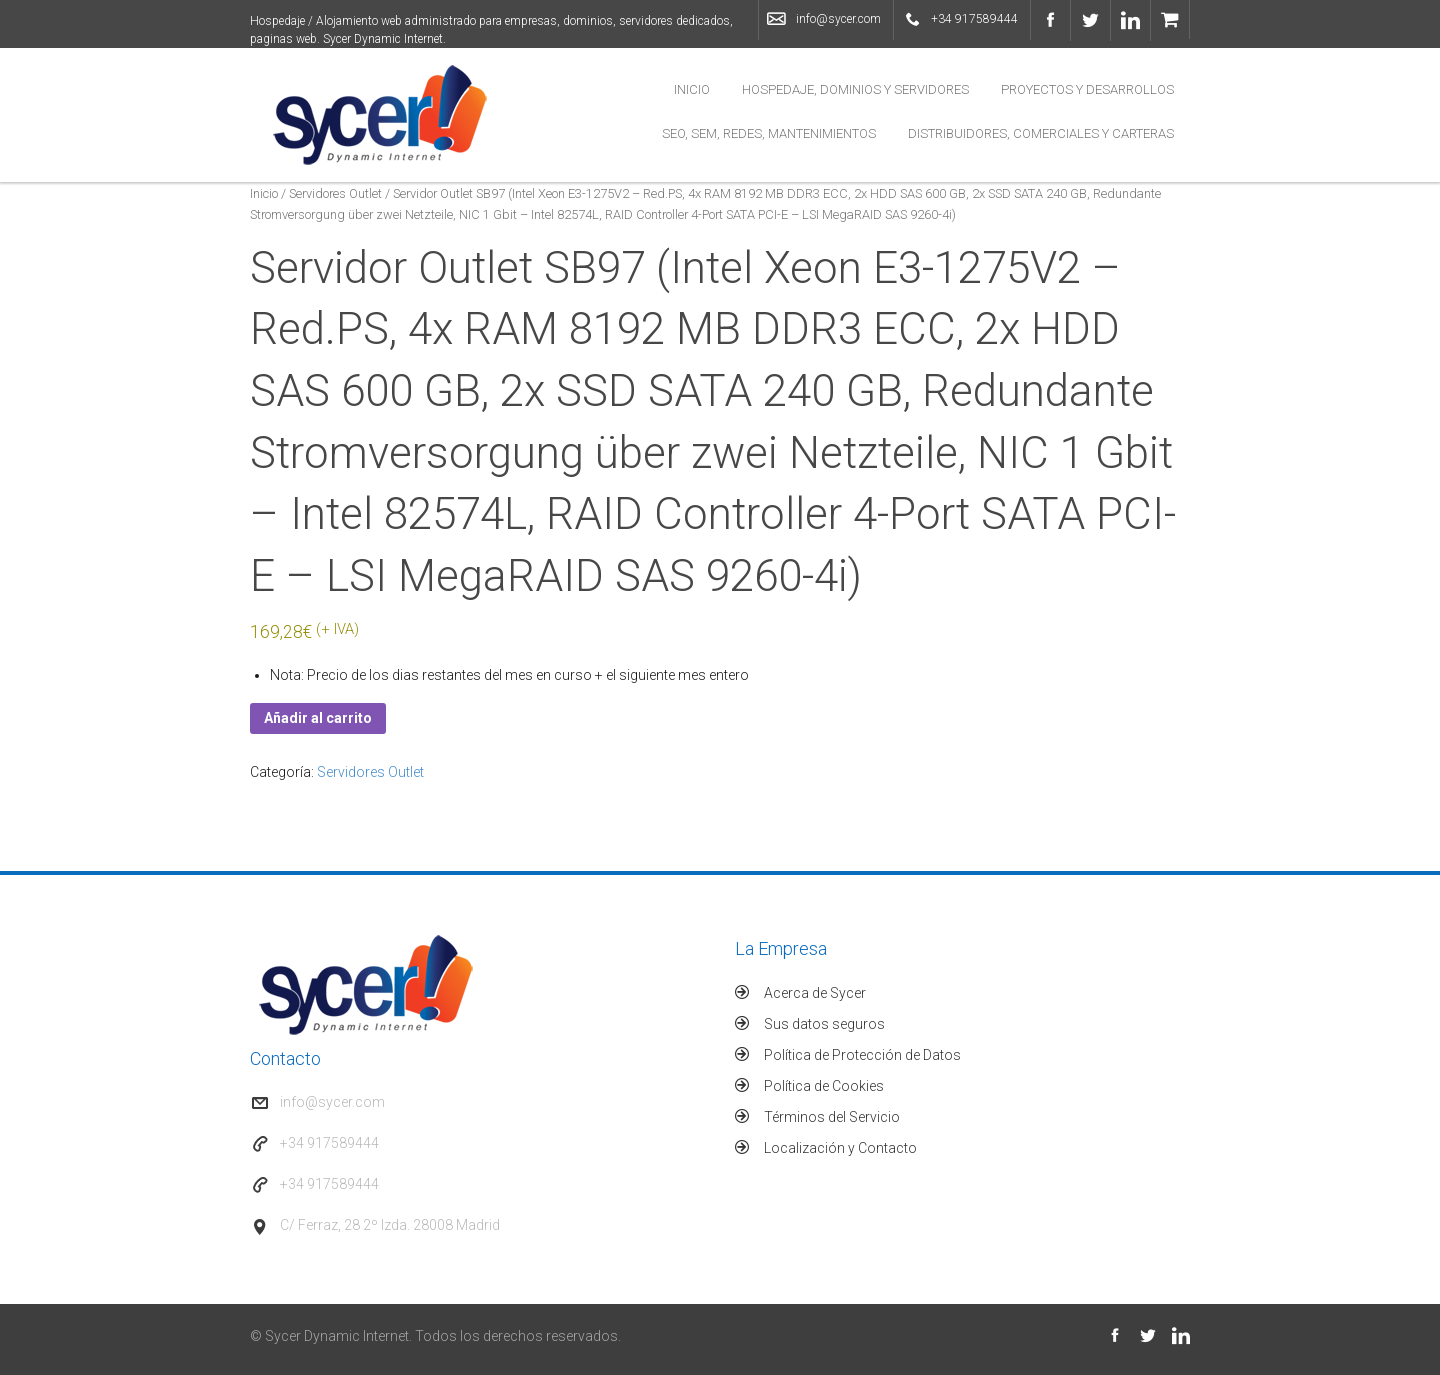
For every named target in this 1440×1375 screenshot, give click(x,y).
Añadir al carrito (318, 718)
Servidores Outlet (335, 193)
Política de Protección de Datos (862, 1055)
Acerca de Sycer (815, 993)
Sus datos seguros (824, 1024)
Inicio (692, 89)
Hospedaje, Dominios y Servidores (855, 89)
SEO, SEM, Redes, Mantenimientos (769, 133)
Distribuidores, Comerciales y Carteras (1041, 133)
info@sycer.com (838, 19)
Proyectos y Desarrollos (1087, 89)
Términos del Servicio (832, 1117)
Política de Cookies (824, 1086)
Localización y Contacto (840, 1148)
